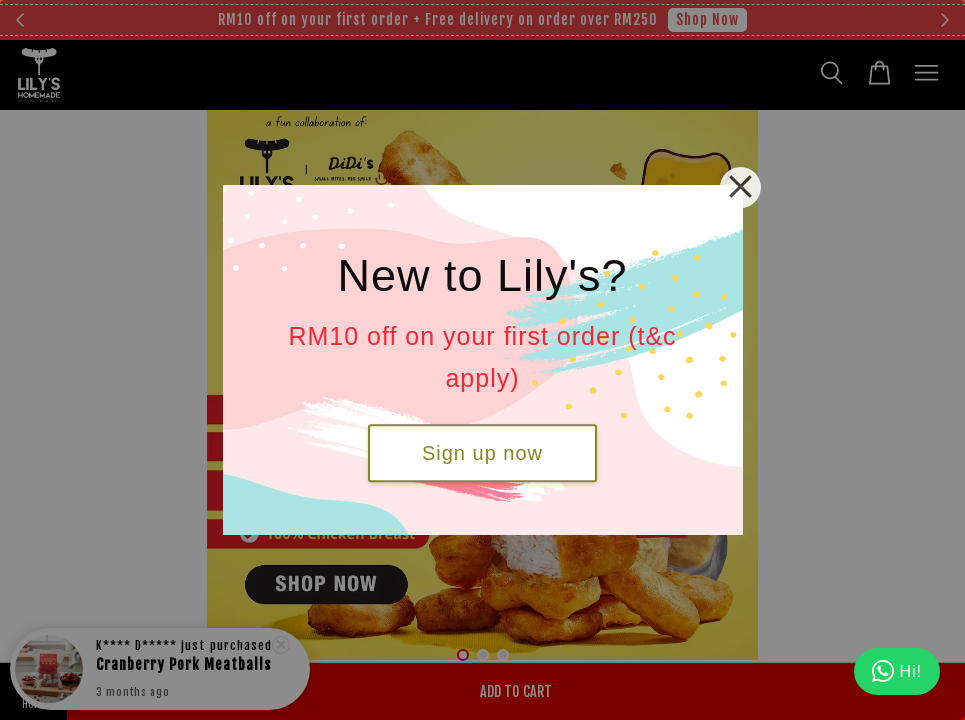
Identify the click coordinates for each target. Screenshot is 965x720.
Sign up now (482, 453)
